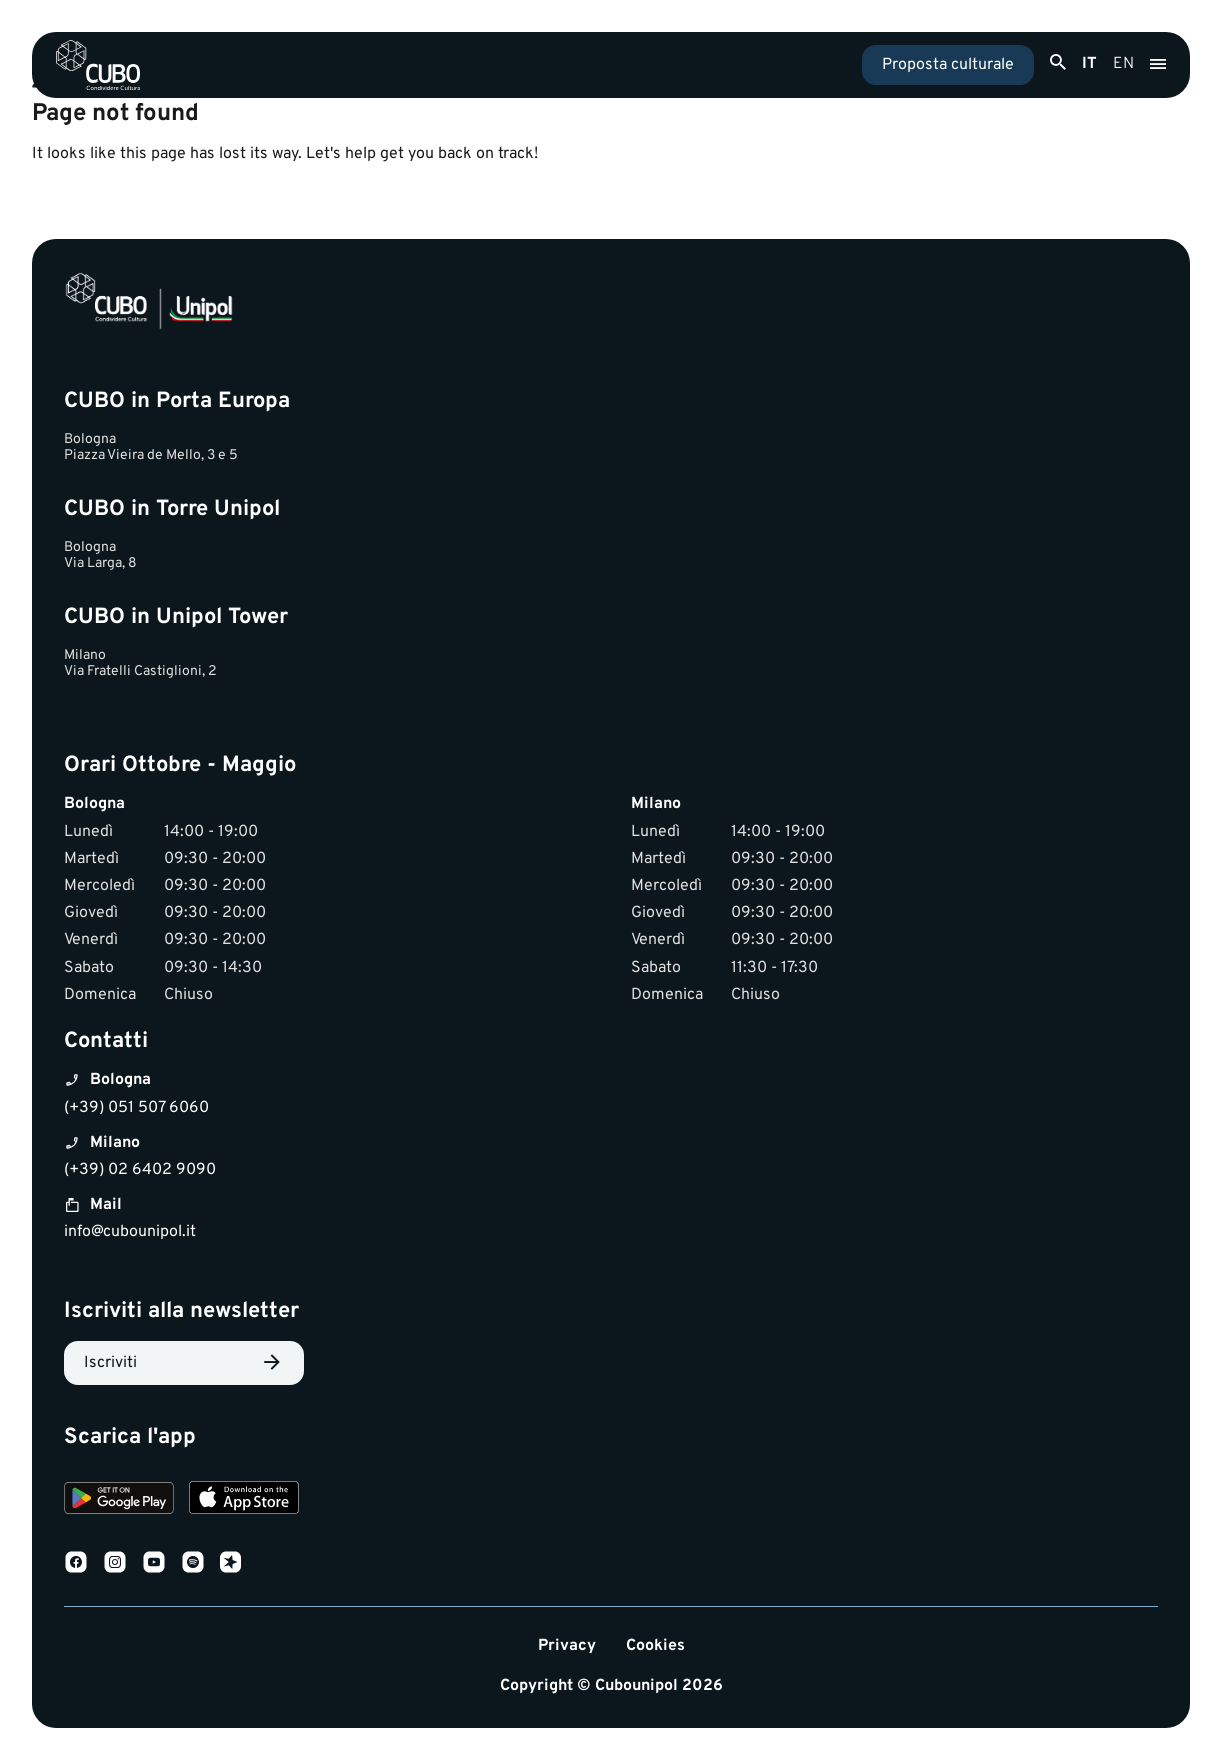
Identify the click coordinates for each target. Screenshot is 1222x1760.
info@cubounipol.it (130, 1232)
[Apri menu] (1158, 65)
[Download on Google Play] (119, 1500)
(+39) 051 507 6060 (136, 1108)
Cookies (655, 1646)
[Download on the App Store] (244, 1500)
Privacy (567, 1646)
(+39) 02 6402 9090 (140, 1170)
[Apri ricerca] (1058, 63)
